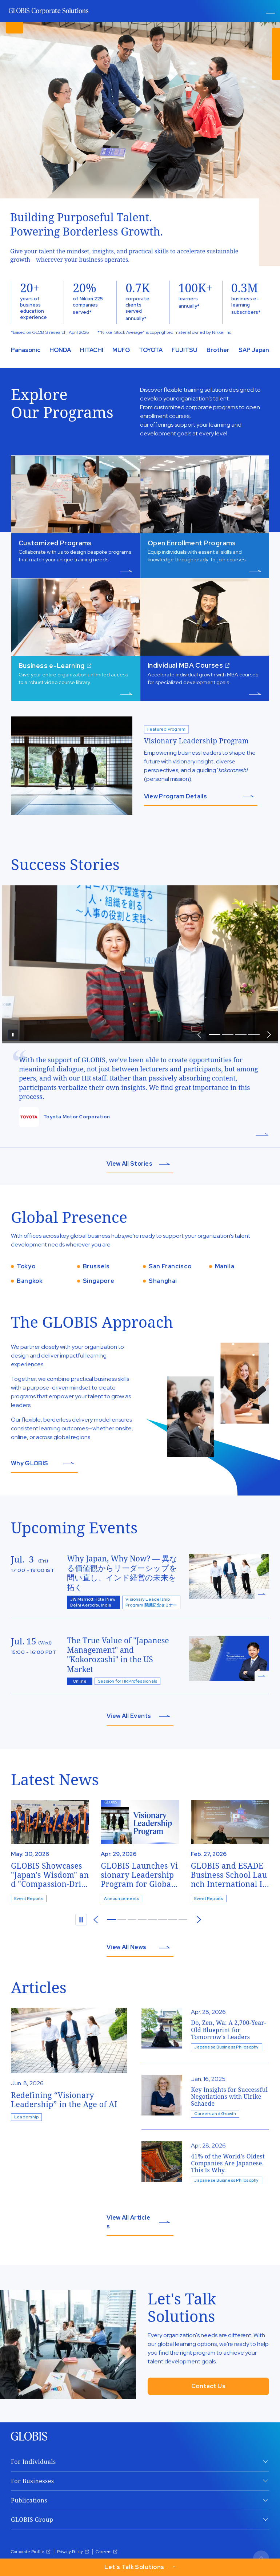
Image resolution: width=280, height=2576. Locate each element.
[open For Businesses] (140, 2481)
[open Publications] (140, 2500)
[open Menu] (270, 11)
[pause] (13, 1035)
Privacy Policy (73, 2552)
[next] (199, 1919)
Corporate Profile (31, 2552)
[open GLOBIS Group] (140, 2519)
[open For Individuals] (140, 2461)
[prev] (199, 1035)
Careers (107, 2552)
